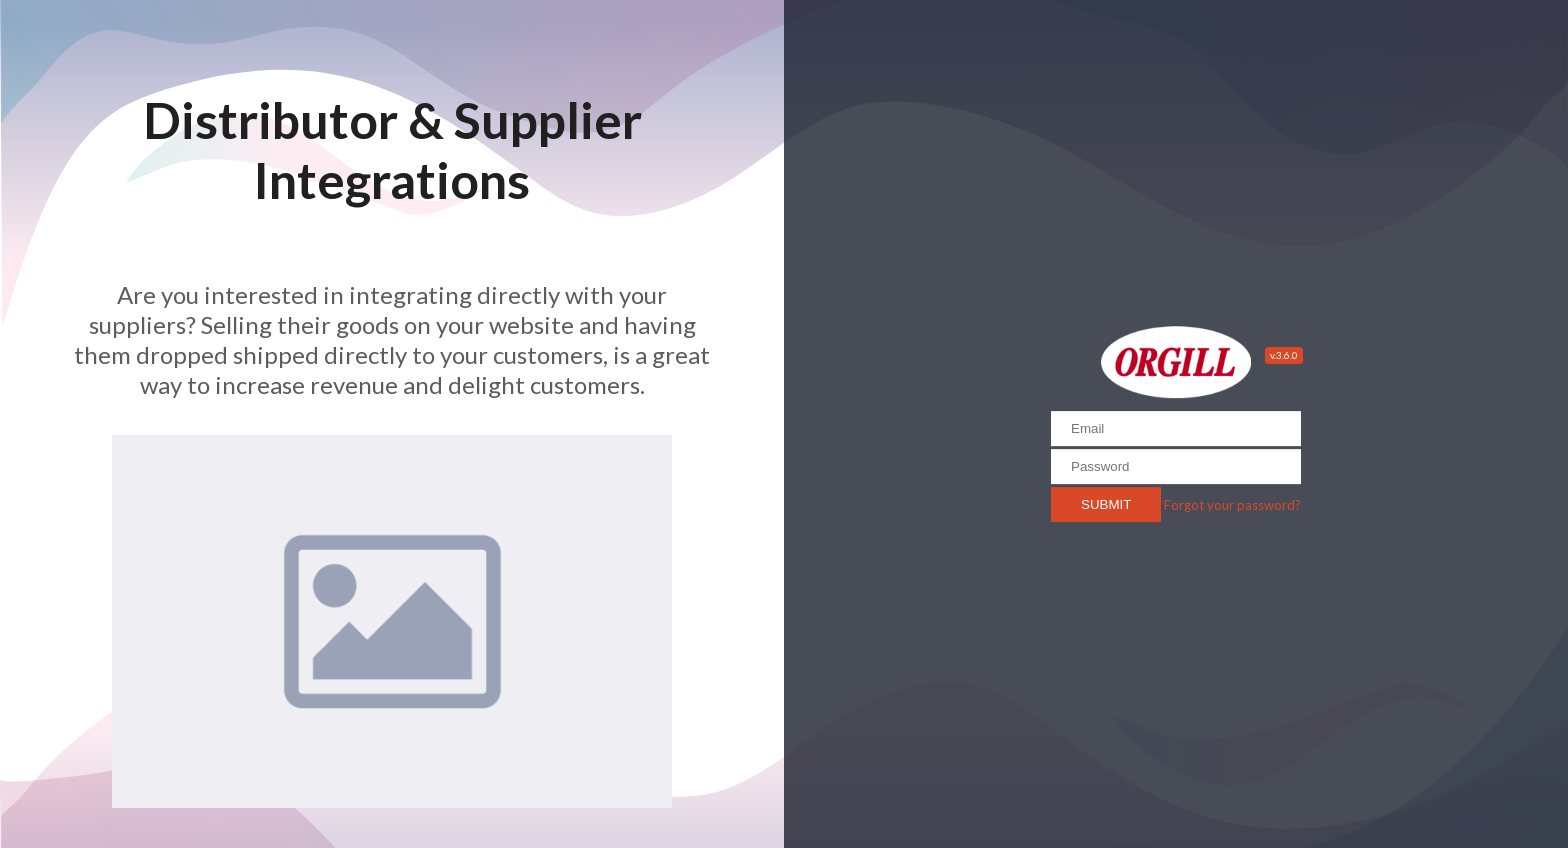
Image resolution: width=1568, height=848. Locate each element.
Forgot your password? (1232, 505)
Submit (1106, 504)
